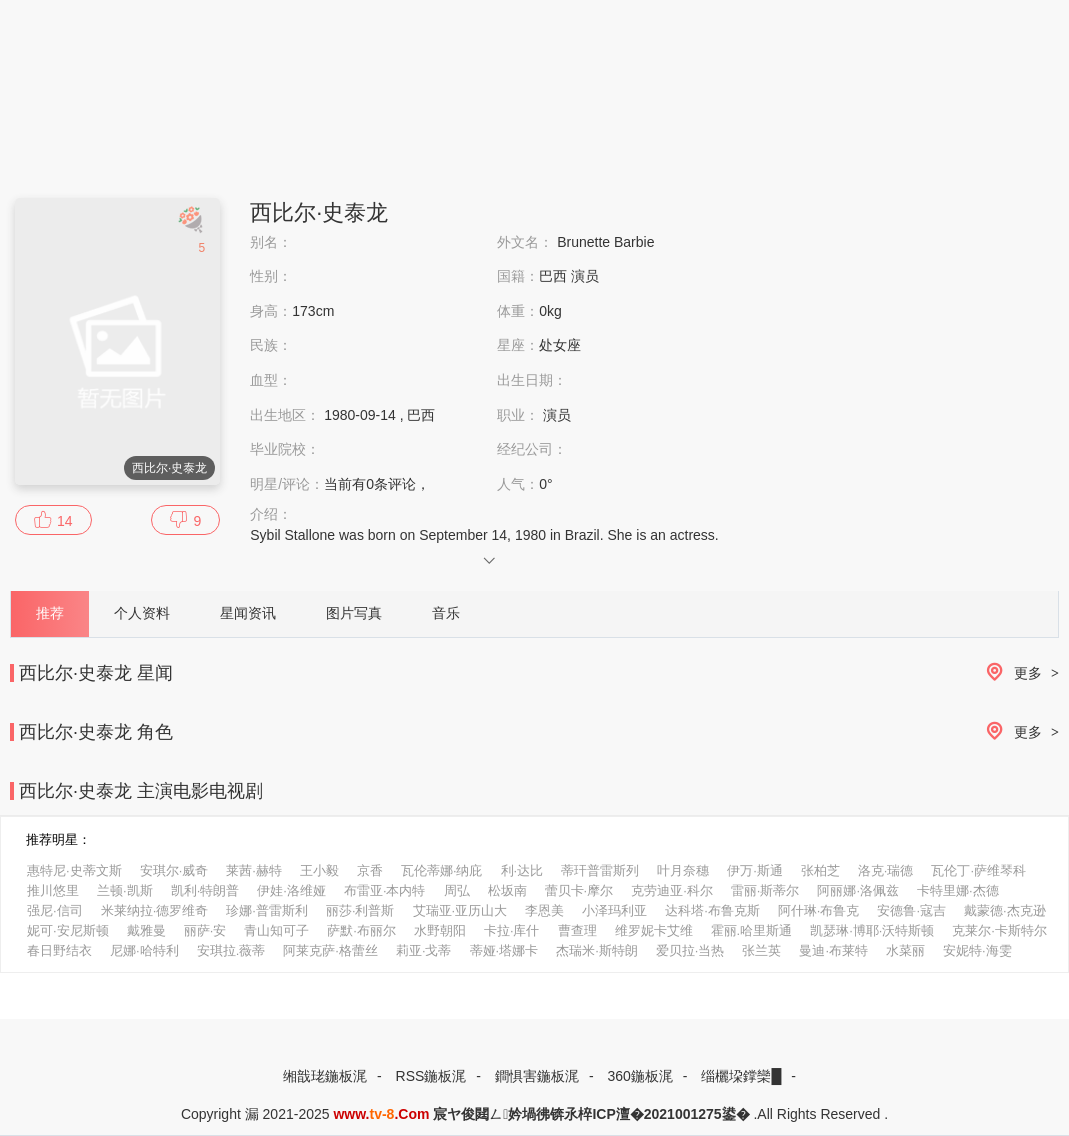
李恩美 (544, 910)
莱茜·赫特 (254, 870)
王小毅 (319, 870)
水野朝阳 (440, 930)
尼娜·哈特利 (144, 950)
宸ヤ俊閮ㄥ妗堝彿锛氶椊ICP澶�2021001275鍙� (591, 1114)
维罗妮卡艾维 (654, 930)
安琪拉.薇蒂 (231, 950)
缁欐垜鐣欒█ (741, 1076)
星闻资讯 (248, 613)
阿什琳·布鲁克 (819, 910)
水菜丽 (905, 950)
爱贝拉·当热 (690, 950)
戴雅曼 (146, 930)
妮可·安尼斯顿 (68, 930)
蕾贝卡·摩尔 (579, 890)
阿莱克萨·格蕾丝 (330, 950)
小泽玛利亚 (614, 910)
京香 (370, 870)
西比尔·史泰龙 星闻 (96, 673)
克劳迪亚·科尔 (672, 890)
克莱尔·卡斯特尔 (999, 930)
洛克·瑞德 (886, 870)
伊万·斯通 (755, 870)
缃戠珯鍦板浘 (325, 1076)
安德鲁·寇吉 (911, 910)
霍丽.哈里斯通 (752, 930)
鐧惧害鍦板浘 (537, 1076)
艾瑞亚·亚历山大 (460, 910)
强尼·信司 (55, 910)
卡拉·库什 (512, 930)
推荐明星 (52, 839)
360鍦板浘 (639, 1076)
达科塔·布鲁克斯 (712, 910)
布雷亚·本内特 (385, 890)
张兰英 (761, 950)
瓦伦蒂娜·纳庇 (442, 870)
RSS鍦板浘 (431, 1076)
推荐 (50, 613)
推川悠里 (53, 890)
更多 (1019, 673)
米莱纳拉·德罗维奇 (155, 910)
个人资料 (142, 613)
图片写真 (354, 613)
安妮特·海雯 (977, 950)
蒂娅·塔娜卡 (504, 950)
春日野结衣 (59, 950)
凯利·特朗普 (205, 890)
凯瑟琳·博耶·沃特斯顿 (872, 930)
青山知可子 (276, 930)
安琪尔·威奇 (174, 870)
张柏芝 (820, 870)
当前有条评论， (377, 484)
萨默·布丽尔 (361, 930)
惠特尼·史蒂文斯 (74, 870)
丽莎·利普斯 (360, 910)
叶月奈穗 (683, 870)
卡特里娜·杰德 (958, 890)
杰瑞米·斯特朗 (597, 950)
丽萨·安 (205, 930)
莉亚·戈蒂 (424, 950)
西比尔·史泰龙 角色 (96, 732)
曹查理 (577, 930)
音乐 (446, 613)
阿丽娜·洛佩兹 (858, 890)
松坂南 (507, 890)
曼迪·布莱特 (833, 950)
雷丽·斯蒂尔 (765, 890)
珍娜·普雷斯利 (267, 910)
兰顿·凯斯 (125, 890)
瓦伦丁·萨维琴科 (978, 870)
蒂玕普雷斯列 (600, 870)
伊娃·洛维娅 (291, 890)
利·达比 (522, 870)
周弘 (457, 890)
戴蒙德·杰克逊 (1005, 910)
